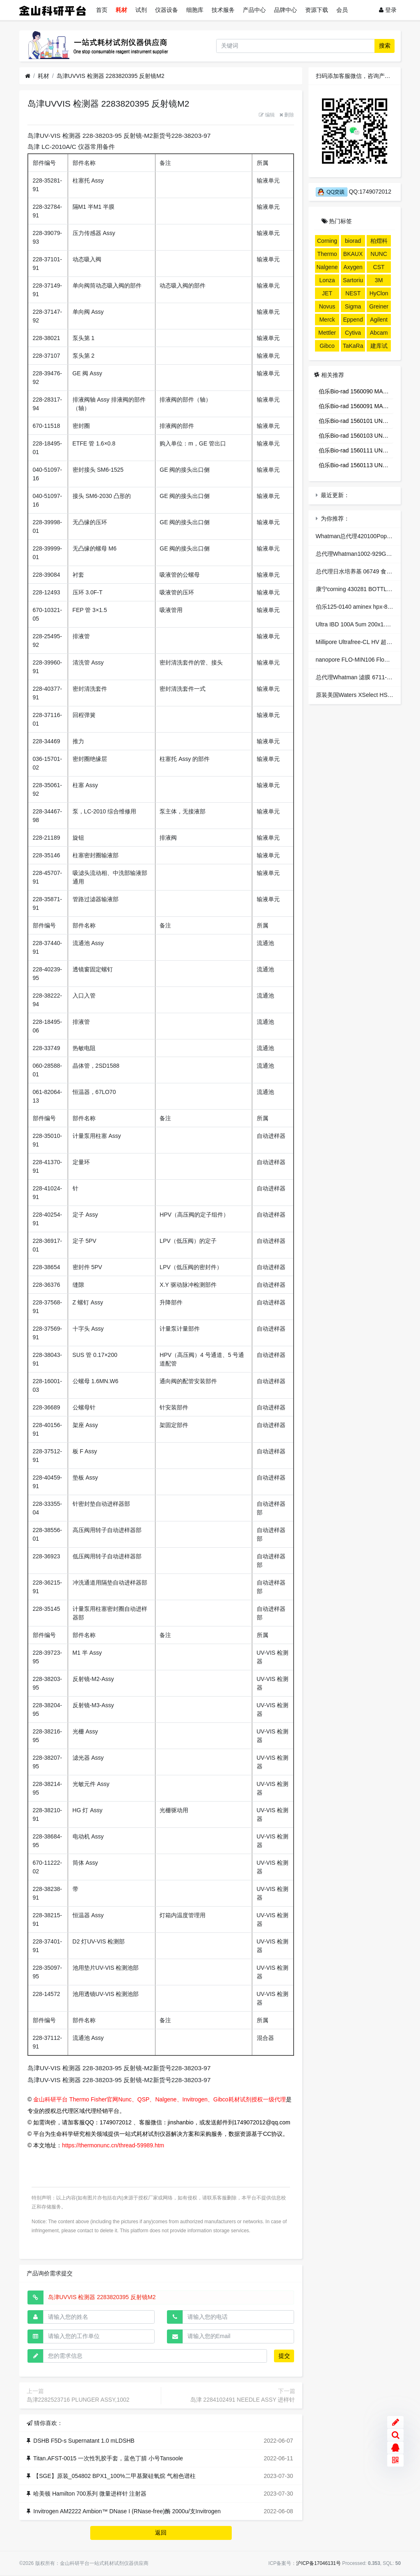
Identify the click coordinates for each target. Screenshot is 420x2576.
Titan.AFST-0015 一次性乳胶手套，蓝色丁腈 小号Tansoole (108, 2458)
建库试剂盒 (379, 347)
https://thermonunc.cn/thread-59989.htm (113, 2145)
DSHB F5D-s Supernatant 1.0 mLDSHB (84, 2440)
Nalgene (327, 267)
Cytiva (353, 332)
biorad (353, 241)
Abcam (379, 332)
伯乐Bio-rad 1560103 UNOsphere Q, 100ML (356, 435)
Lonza (327, 280)
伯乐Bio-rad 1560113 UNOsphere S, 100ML (356, 465)
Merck (327, 319)
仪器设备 (166, 10)
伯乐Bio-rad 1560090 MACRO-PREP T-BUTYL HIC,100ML (356, 391)
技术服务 (223, 10)
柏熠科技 (379, 242)
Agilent (379, 319)
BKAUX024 (353, 255)
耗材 (121, 10)
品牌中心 (285, 10)
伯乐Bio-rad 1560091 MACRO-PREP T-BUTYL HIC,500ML (356, 406)
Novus (327, 306)
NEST (353, 293)
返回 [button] (161, 2532)
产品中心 (254, 10)
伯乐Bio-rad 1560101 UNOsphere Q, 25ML (356, 421)
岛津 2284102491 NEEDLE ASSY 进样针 (242, 2399)
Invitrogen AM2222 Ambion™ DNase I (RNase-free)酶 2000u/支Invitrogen (127, 2511)
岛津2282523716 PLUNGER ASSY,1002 (78, 2399)
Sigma (353, 306)
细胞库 (194, 10)
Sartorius (353, 281)
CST (379, 267)
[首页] (27, 76)
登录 (388, 10)
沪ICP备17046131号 (318, 2563)
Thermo (327, 254)
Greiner (378, 306)
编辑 (267, 115)
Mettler (327, 332)
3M (379, 280)
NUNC (378, 254)
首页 (101, 10)
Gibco (327, 346)
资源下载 (316, 10)
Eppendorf (353, 320)
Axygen (353, 267)
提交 (284, 2355)
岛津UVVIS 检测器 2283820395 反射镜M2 (110, 76)
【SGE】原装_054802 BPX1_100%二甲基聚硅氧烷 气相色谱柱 (114, 2476)
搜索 (384, 45)
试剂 (141, 10)
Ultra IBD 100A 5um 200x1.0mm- (358, 624)
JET (327, 293)
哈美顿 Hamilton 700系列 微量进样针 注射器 (89, 2493)
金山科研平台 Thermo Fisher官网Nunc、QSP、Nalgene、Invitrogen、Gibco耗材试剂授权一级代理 (159, 2099)
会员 (342, 10)
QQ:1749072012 (353, 191)
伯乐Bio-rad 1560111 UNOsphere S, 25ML (356, 450)
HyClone (379, 294)
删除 (286, 115)
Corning (327, 241)
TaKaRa (353, 346)
